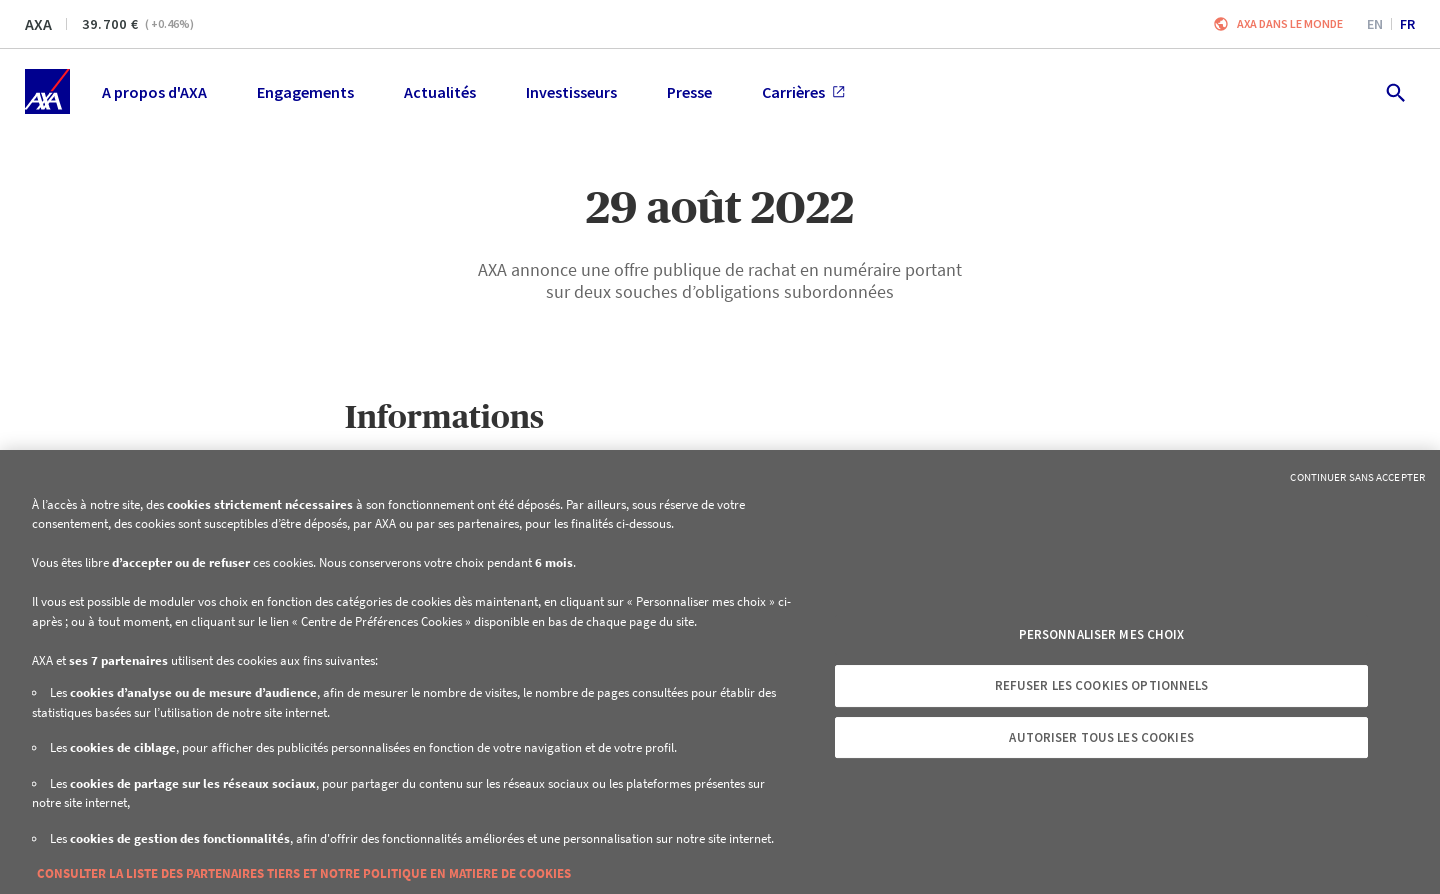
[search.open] (1394, 91)
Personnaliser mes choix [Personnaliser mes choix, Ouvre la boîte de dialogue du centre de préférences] (1102, 634)
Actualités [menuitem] (440, 92)
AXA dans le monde (1290, 23)
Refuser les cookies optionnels (1102, 685)
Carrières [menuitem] (803, 92)
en (1375, 24)
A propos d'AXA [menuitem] (154, 92)
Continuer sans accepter (1357, 477)
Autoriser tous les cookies (1101, 737)
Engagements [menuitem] (305, 92)
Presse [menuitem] (689, 92)
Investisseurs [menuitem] (571, 92)
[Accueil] (47, 91)
